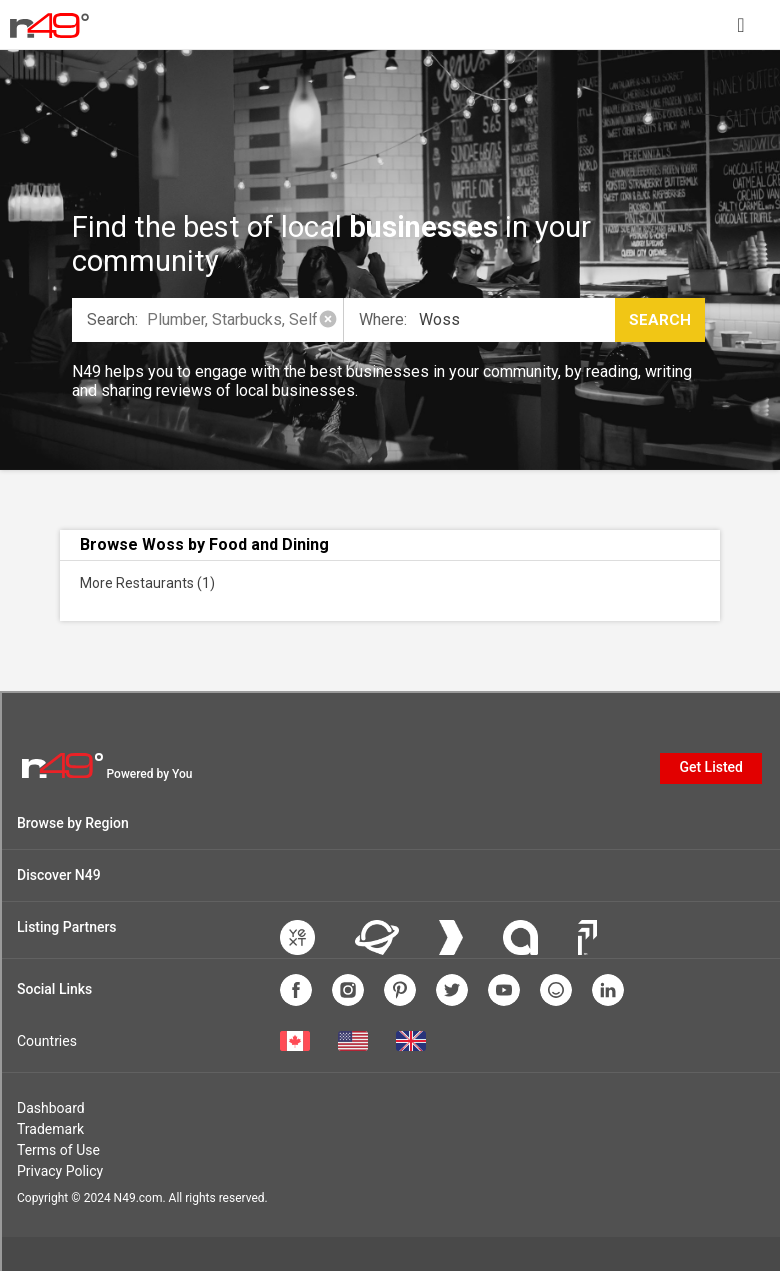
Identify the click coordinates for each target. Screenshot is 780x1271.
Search (660, 320)
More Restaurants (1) (147, 583)
